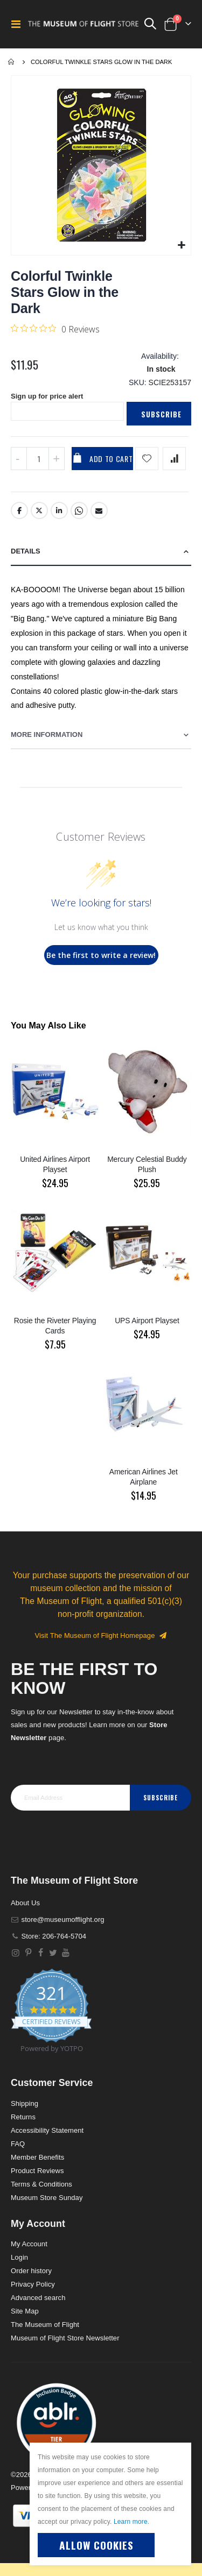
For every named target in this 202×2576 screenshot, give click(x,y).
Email (99, 510)
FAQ (18, 2144)
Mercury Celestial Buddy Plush (147, 1164)
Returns (23, 2117)
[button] (181, 245)
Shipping (24, 2103)
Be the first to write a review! (101, 955)
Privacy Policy (33, 2284)
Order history (31, 2271)
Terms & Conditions (41, 2184)
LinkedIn (59, 510)
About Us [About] (25, 1903)
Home (12, 62)
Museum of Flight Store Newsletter (65, 2338)
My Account (29, 2244)
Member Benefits (37, 2157)
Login (19, 2257)
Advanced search (38, 2298)
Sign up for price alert (47, 396)
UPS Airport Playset (147, 1320)
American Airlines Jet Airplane (143, 1476)
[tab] (101, 551)
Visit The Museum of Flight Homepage (101, 1635)
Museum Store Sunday (46, 2198)
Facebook (19, 510)
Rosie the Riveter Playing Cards (55, 1325)
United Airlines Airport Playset (55, 1164)
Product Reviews (37, 2171)
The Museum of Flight (45, 2324)
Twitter (39, 510)
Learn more (131, 2521)
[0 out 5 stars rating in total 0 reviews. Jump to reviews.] (55, 329)
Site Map (25, 2311)
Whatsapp (79, 510)
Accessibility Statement (47, 2130)
